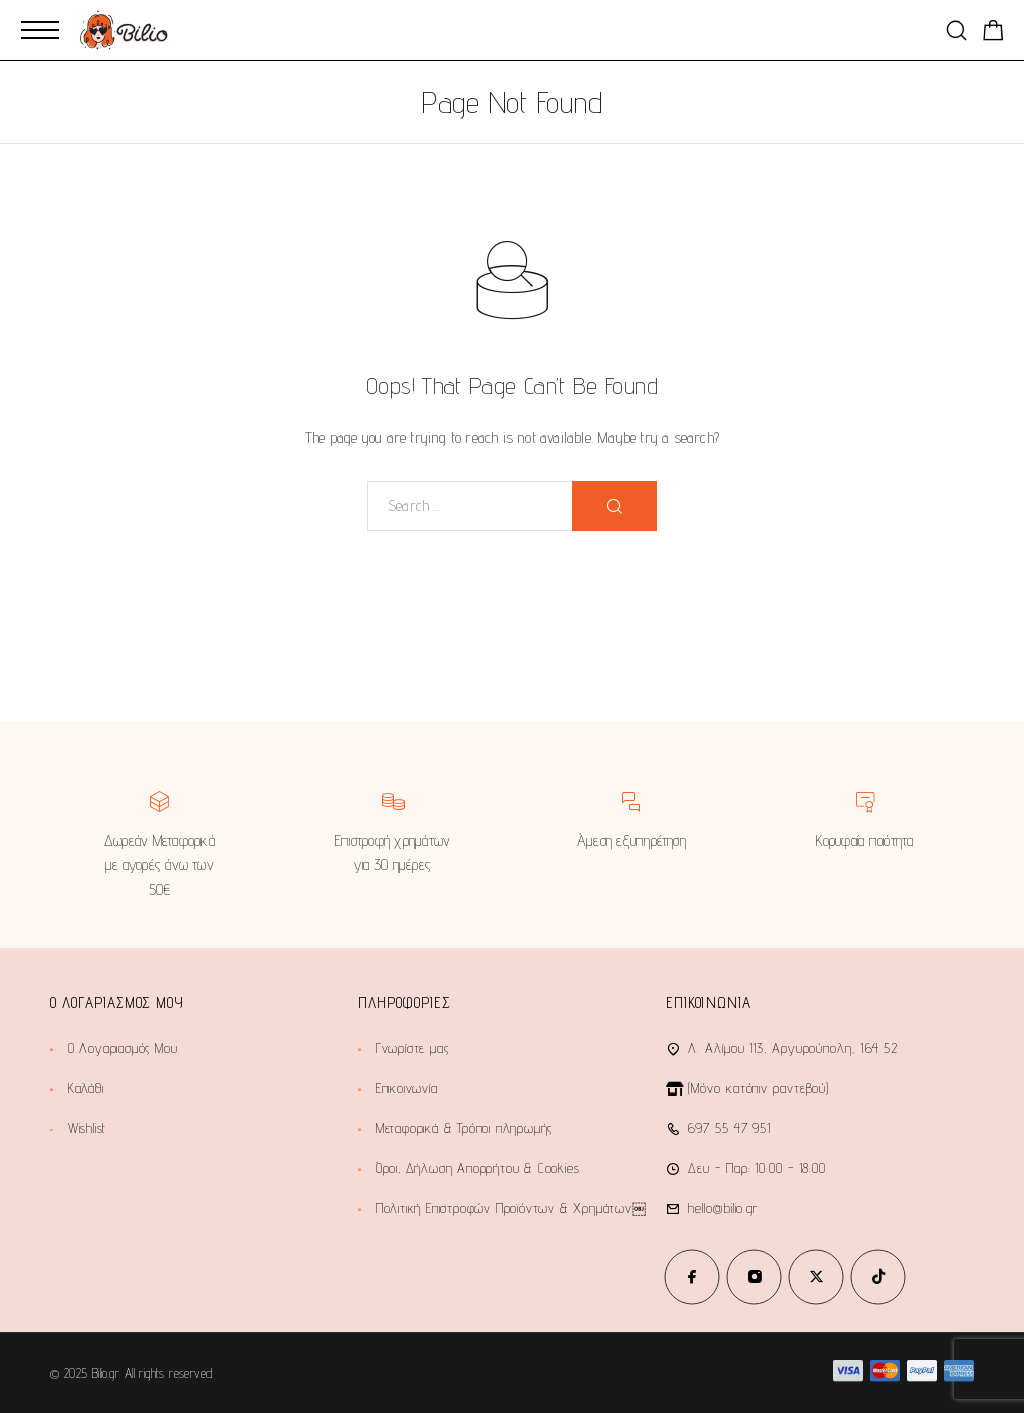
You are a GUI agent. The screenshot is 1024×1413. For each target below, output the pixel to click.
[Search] (956, 30)
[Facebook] (692, 1277)
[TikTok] (878, 1277)
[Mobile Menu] (40, 30)
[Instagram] (754, 1277)
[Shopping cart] (993, 33)
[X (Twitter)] (816, 1277)
